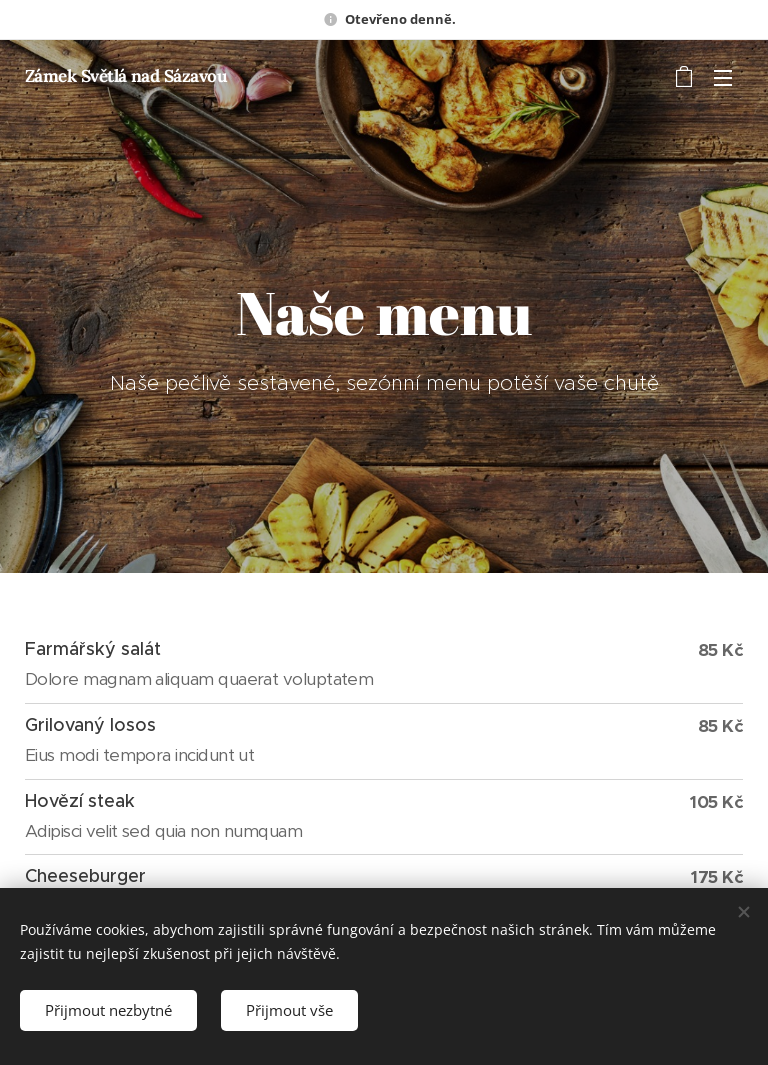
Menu (723, 78)
